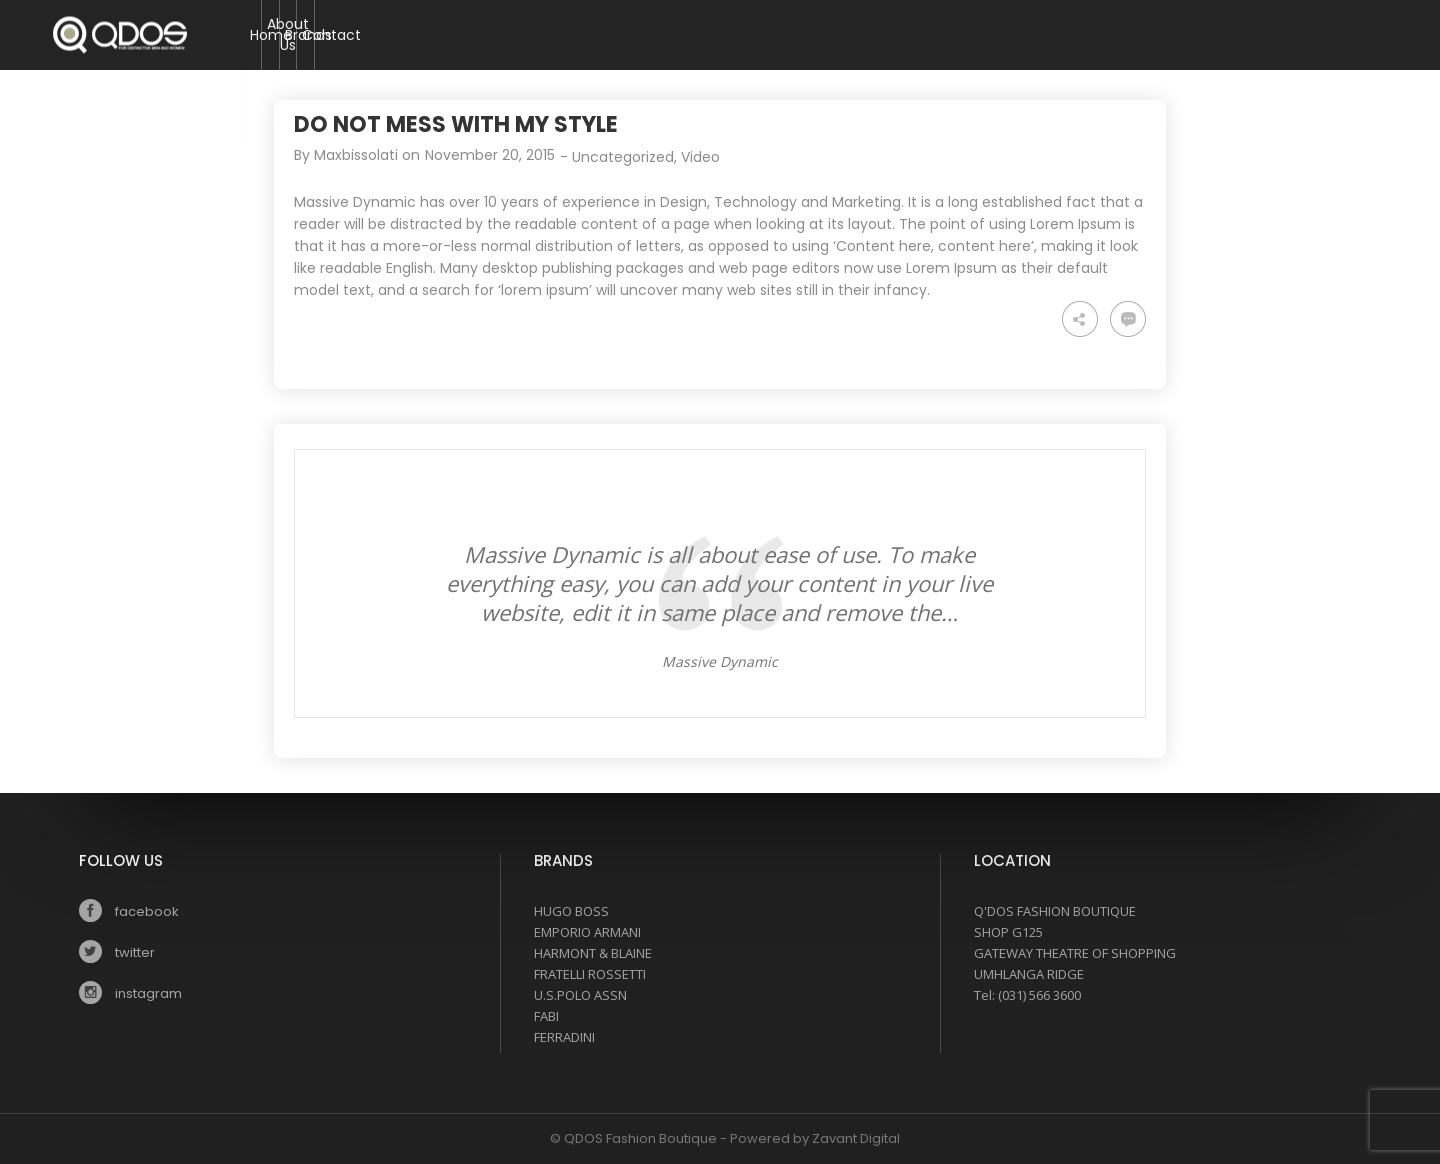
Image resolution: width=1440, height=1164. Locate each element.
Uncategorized (623, 157)
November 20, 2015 (490, 155)
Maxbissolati (356, 155)
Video (700, 157)
